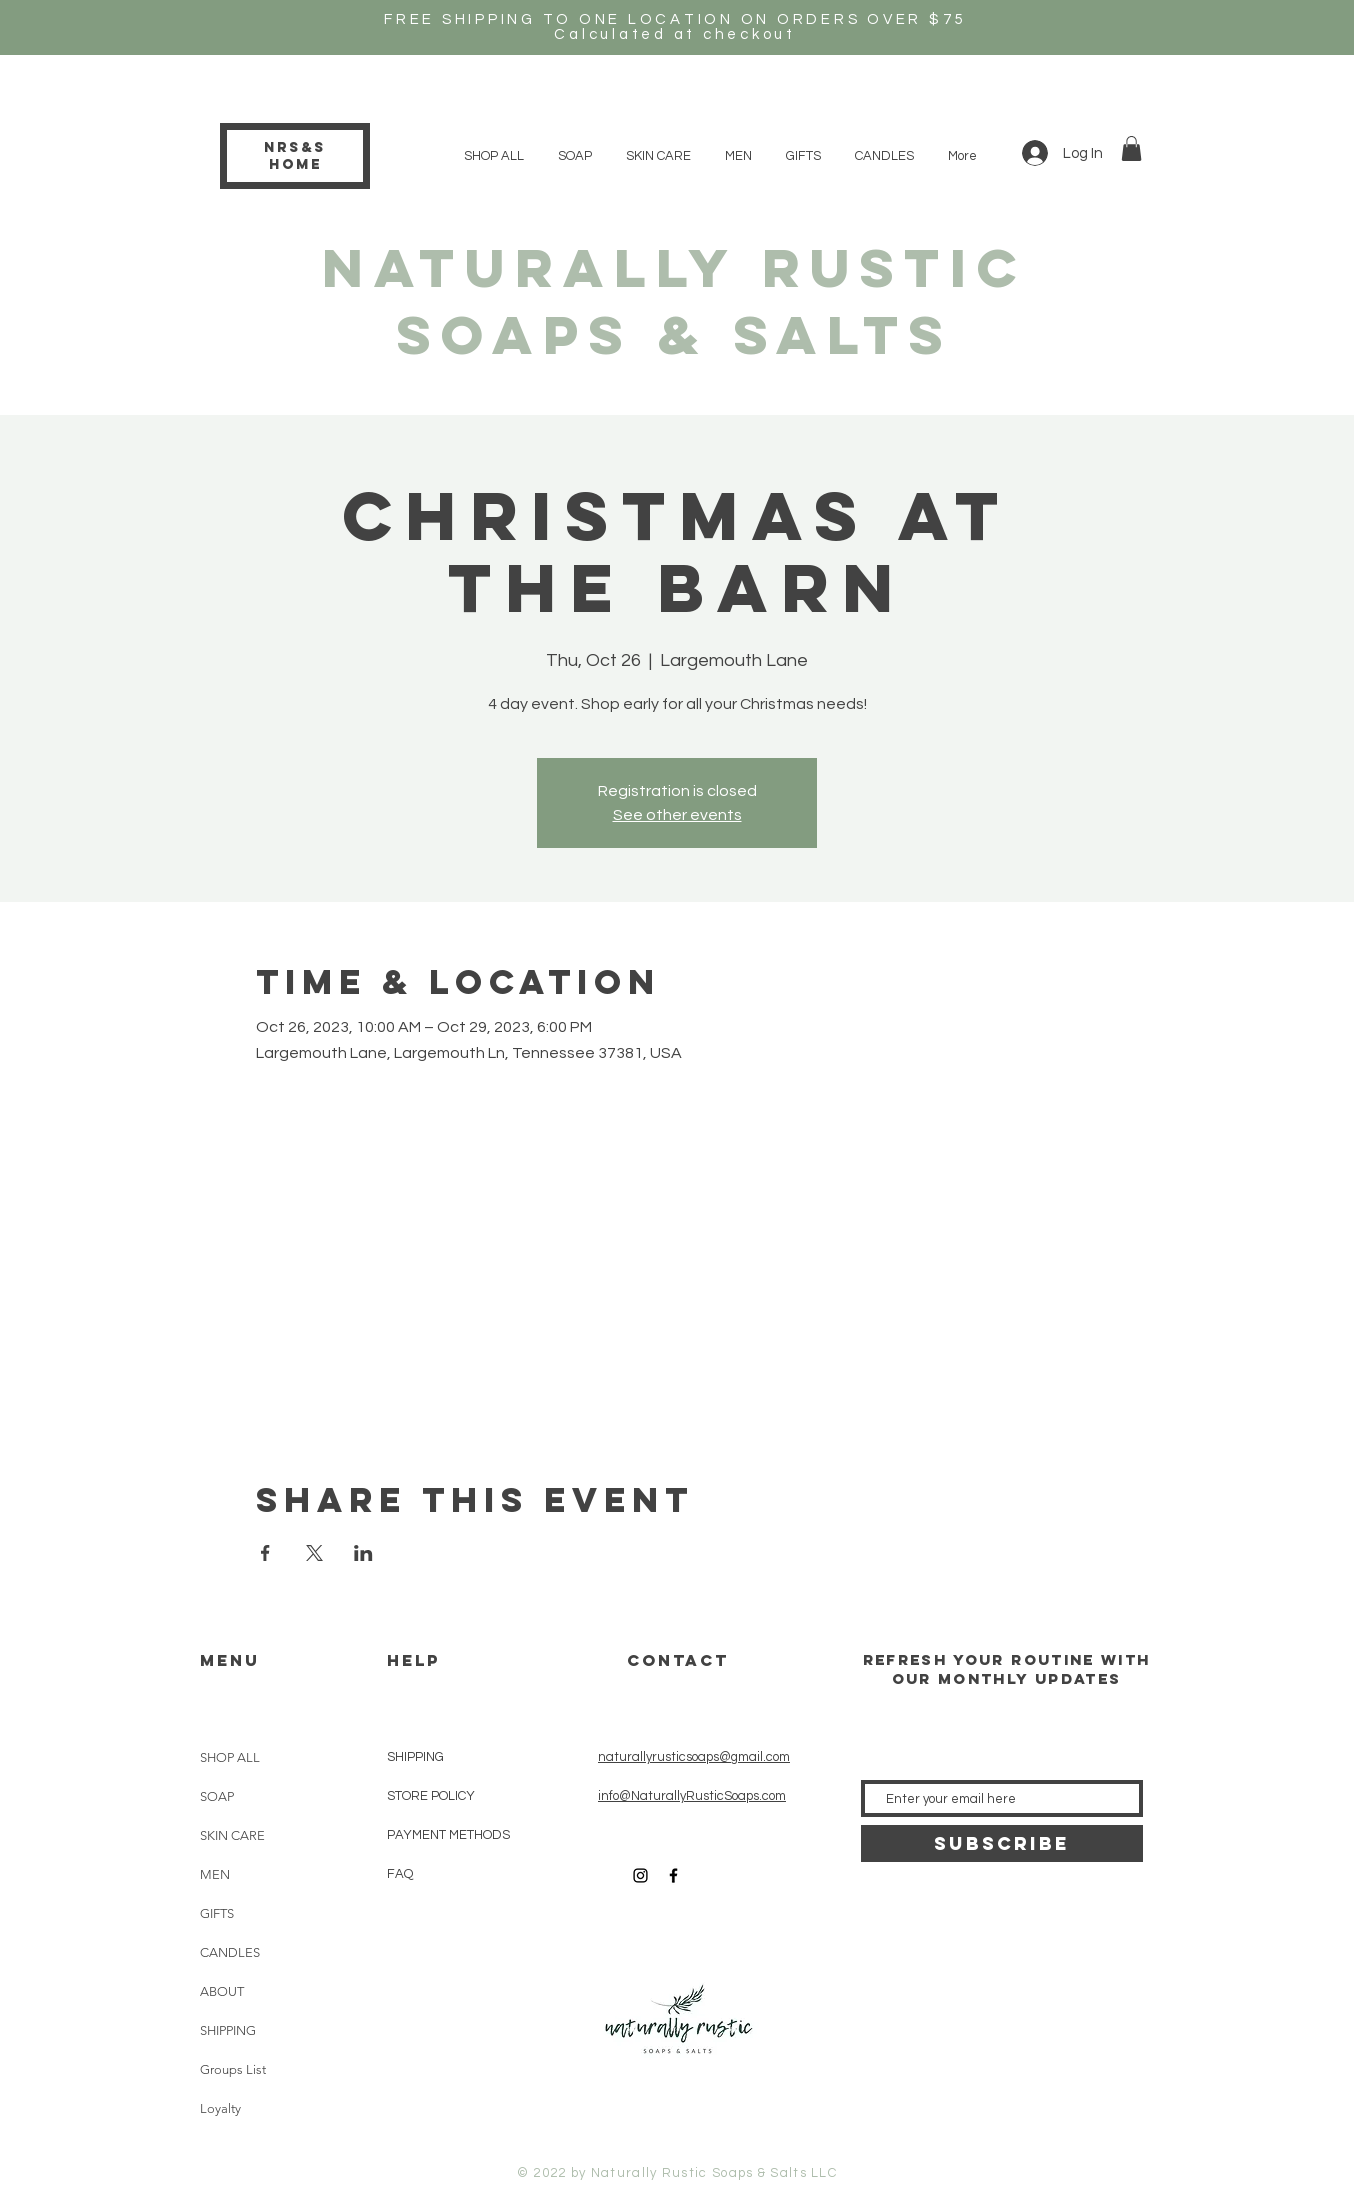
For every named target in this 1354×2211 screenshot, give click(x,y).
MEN (215, 1874)
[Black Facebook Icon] (673, 1875)
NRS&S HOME (295, 156)
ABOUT (222, 1991)
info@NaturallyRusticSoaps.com (692, 1796)
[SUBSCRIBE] (1002, 1843)
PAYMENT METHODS (448, 1835)
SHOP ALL (230, 1757)
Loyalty (220, 2108)
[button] (1131, 148)
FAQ (400, 1874)
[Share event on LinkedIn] (363, 1553)
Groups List (233, 2069)
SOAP (217, 1796)
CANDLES (230, 1952)
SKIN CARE (232, 1835)
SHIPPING (228, 2030)
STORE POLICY (432, 1796)
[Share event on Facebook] (265, 1553)
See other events (677, 815)
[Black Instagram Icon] (640, 1875)
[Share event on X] (314, 1553)
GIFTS (217, 1913)
